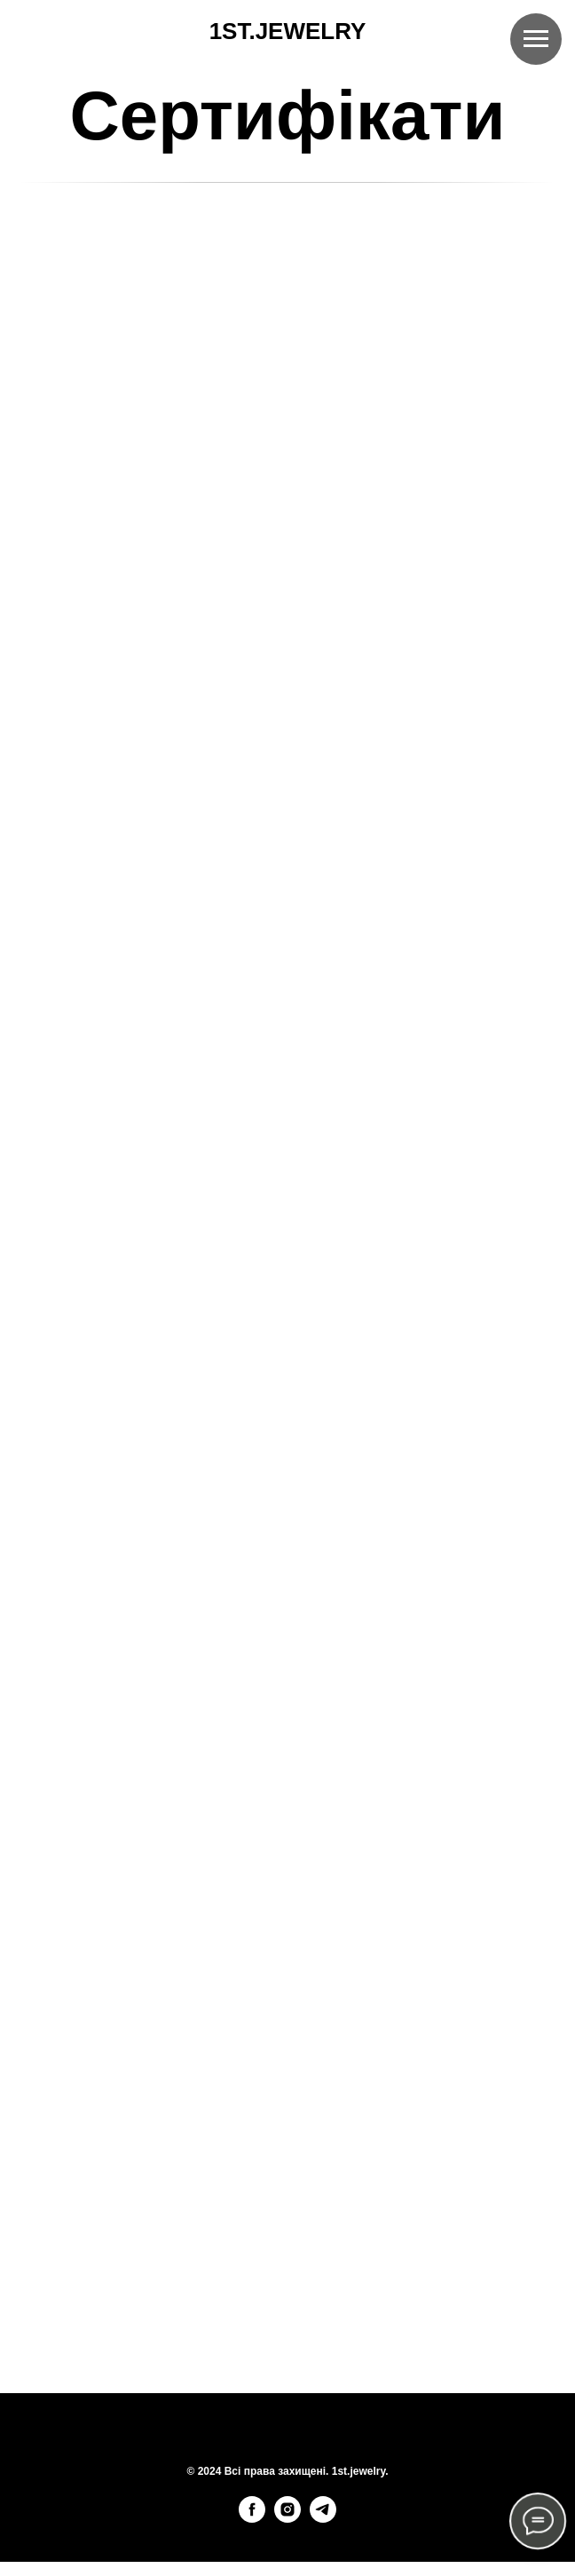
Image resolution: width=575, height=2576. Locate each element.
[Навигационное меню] (536, 39)
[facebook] (252, 2517)
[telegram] (323, 2517)
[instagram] (287, 2517)
